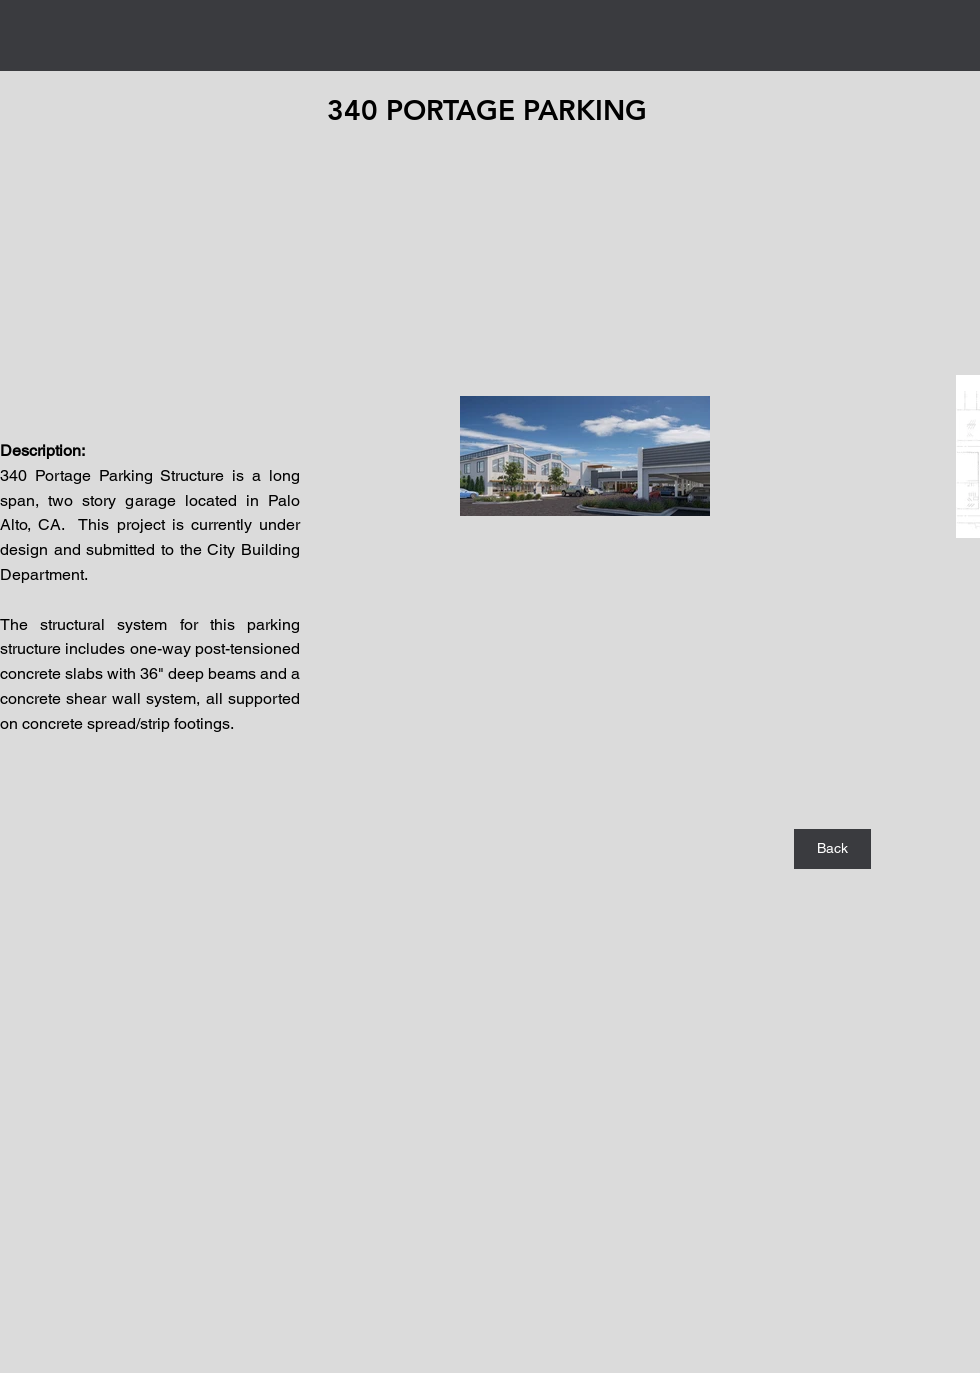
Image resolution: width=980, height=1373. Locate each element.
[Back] (832, 849)
